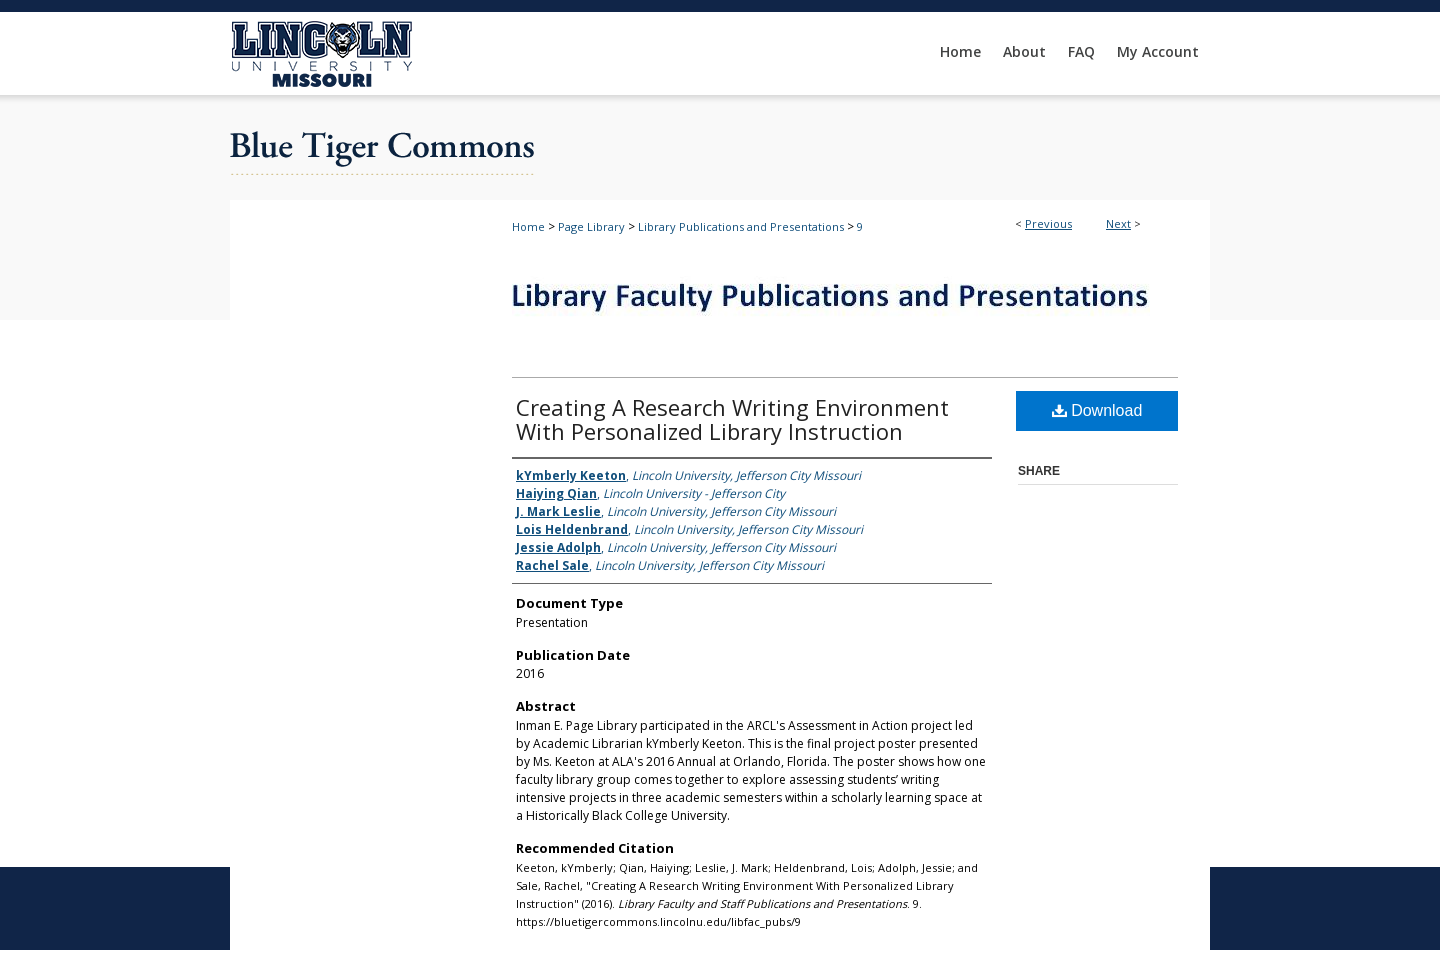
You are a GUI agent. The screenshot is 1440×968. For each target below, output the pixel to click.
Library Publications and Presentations (741, 226)
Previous (1048, 223)
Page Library (591, 226)
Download (1097, 410)
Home (528, 226)
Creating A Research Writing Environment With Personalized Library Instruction (732, 419)
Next (1118, 223)
